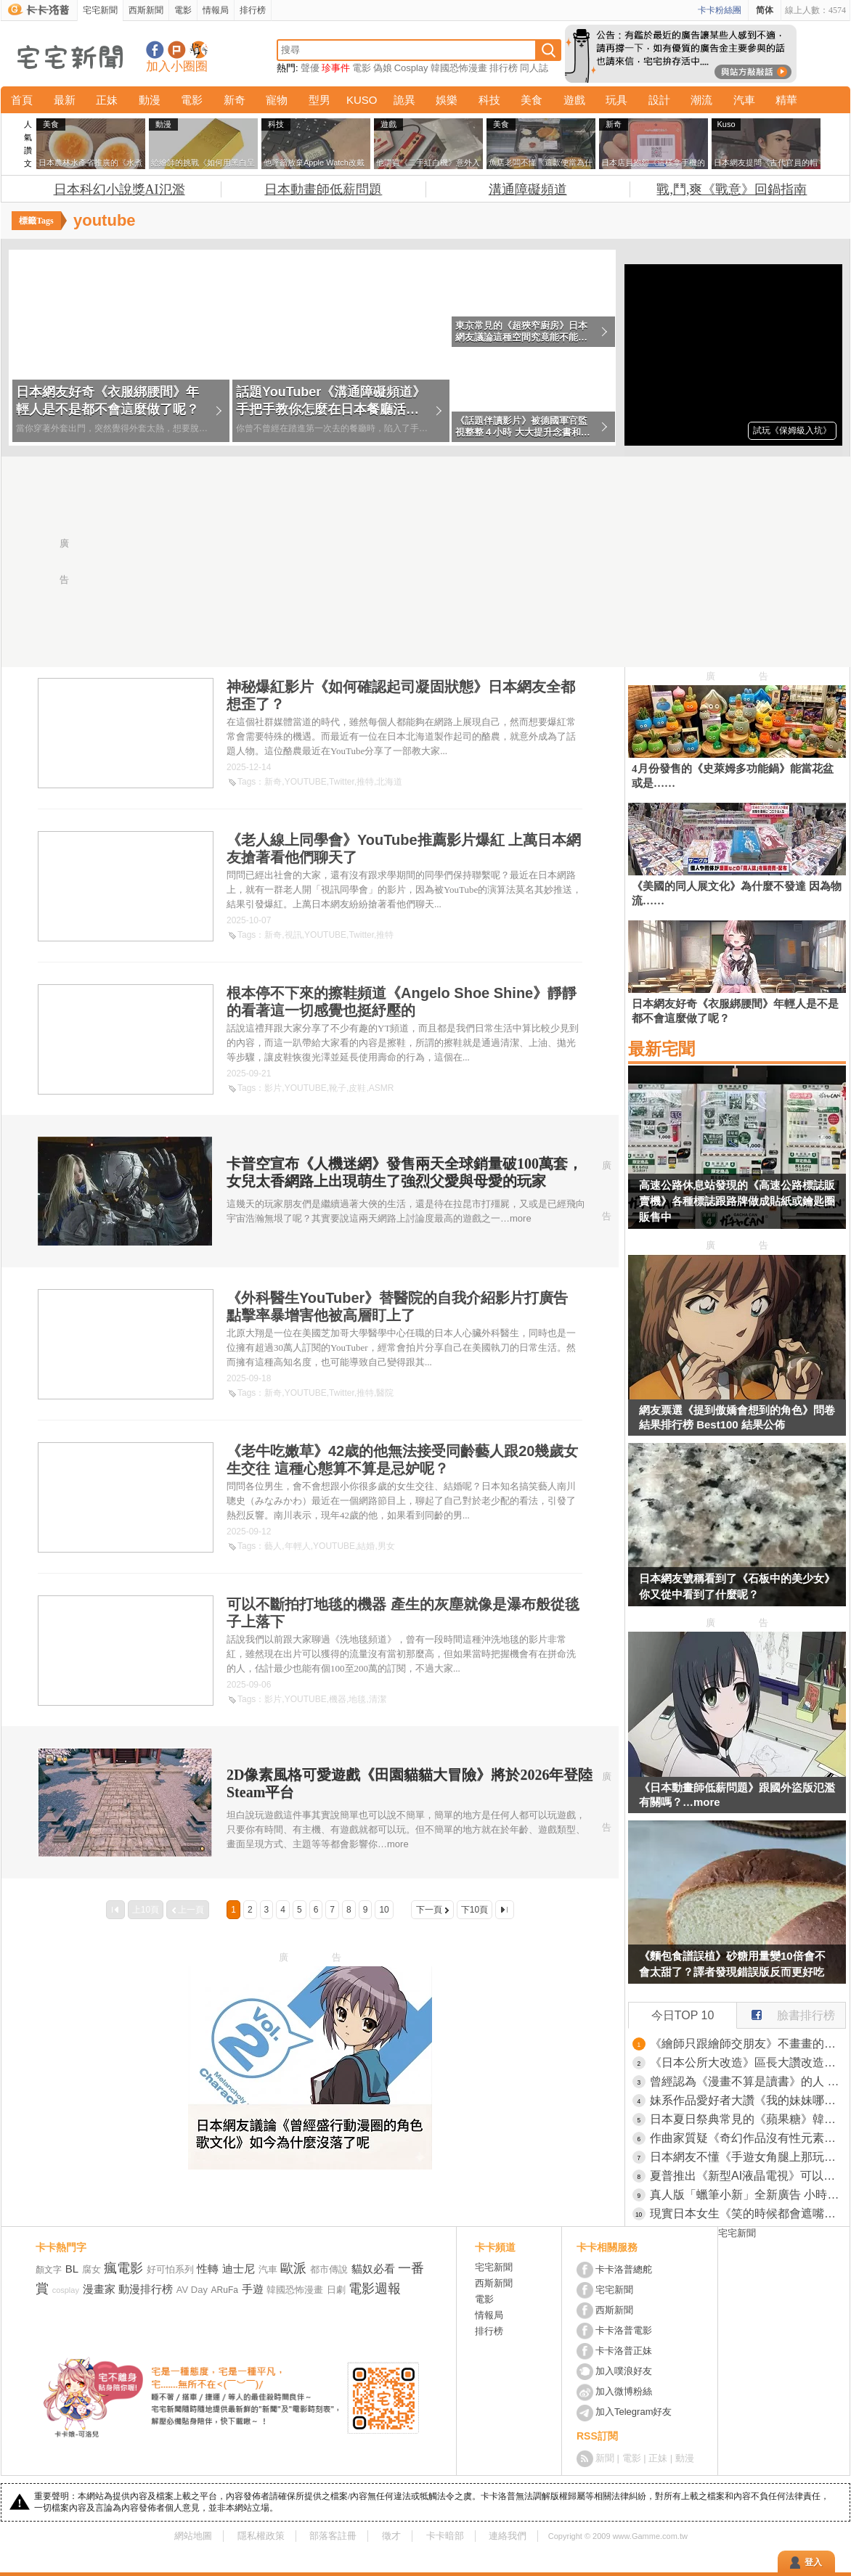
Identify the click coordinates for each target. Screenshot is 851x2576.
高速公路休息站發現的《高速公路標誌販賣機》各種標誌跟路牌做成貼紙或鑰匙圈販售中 (737, 1201)
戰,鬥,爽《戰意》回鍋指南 (731, 189)
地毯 (357, 1699)
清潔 (377, 1699)
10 (383, 1910)
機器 (337, 1699)
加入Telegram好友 (633, 2411)
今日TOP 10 (682, 2015)
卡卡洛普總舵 (623, 2269)
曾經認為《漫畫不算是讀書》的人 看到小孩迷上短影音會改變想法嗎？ (748, 2081)
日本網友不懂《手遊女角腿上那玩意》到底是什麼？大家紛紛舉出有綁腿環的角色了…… (748, 2157)
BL (71, 2268)
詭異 (404, 100)
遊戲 (574, 100)
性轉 (208, 2268)
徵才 (391, 2535)
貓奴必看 (373, 2268)
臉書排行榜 (786, 2012)
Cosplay (411, 67)
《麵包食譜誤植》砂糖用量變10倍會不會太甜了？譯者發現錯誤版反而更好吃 (732, 1964)
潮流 (701, 100)
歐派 (293, 2268)
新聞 (604, 2458)
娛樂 (446, 100)
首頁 (22, 100)
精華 (786, 100)
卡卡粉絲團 (719, 10)
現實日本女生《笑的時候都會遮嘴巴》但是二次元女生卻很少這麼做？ (748, 2213)
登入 (813, 2562)
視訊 (293, 935)
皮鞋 (357, 1088)
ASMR (381, 1088)
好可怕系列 (170, 2269)
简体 (764, 10)
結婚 (366, 1546)
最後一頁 (504, 1909)
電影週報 (375, 2288)
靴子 (337, 1088)
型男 (319, 100)
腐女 (91, 2269)
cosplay (65, 2290)
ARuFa (224, 2290)
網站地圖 (193, 2535)
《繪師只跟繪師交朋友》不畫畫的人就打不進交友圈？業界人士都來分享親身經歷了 (748, 2043)
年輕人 (298, 1546)
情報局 (216, 10)
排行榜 (253, 10)
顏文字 (49, 2270)
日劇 (336, 2289)
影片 (273, 1088)
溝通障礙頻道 (528, 189)
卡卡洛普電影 (623, 2330)
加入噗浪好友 (177, 50)
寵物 (277, 100)
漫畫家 (99, 2289)
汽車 (744, 100)
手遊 (253, 2289)
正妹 (107, 100)
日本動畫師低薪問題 (323, 189)
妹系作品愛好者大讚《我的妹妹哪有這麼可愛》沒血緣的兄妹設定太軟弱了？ (748, 2100)
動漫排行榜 (145, 2289)
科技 (489, 100)
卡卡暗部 (445, 2535)
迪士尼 (238, 2268)
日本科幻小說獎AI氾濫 (119, 189)
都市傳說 (329, 2269)
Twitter (341, 782)
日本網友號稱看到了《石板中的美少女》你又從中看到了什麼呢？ (737, 1586)
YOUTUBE (306, 782)
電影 (183, 10)
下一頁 (429, 1910)
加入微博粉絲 (623, 2391)
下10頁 (474, 1910)
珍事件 (336, 67)
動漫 (149, 100)
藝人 (273, 1546)
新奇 (234, 100)
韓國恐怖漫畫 (459, 67)
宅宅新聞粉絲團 (155, 50)
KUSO (362, 100)
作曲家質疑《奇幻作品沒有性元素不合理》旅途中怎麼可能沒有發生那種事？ (748, 2138)
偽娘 (382, 67)
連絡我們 (507, 2535)
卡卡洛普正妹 (623, 2350)
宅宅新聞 (100, 10)
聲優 (310, 67)
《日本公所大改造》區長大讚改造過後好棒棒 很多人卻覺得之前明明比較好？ (748, 2062)
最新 (65, 100)
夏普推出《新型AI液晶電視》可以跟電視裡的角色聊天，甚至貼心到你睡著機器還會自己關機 (748, 2176)
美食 (531, 100)
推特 (365, 782)
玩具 (616, 100)
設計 (659, 100)
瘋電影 (123, 2268)
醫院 (385, 1393)
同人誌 (534, 67)
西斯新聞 (146, 10)
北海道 (389, 782)
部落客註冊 (333, 2535)
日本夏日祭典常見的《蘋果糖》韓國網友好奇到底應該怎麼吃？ (748, 2119)
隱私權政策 (261, 2535)
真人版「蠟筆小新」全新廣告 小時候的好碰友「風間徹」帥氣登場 (748, 2194)
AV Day (192, 2289)
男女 (386, 1546)
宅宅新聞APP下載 (199, 50)
